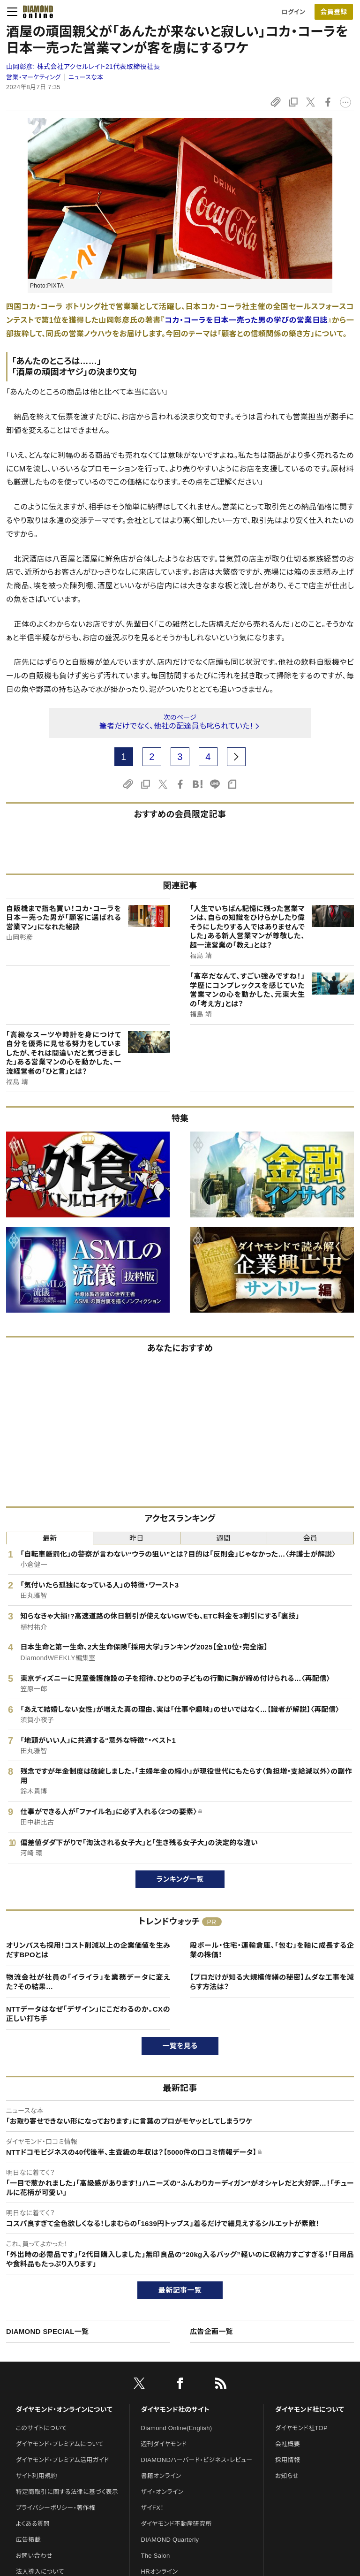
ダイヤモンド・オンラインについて (64, 2409)
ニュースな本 (86, 77)
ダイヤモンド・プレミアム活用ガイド (62, 2459)
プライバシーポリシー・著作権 (56, 2507)
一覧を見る (180, 2046)
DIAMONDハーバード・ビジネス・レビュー (197, 2459)
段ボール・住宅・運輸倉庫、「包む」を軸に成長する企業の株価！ (272, 1950)
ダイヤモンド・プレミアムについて (60, 2443)
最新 (50, 1538)
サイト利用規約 (36, 2475)
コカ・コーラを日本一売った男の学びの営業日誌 (246, 320)
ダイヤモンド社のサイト (175, 2409)
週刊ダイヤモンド (164, 2443)
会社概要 (287, 2443)
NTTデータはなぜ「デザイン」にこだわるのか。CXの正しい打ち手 (88, 2013)
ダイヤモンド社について (309, 2409)
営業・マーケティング (33, 77)
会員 (310, 1538)
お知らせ (287, 2475)
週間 (223, 1538)
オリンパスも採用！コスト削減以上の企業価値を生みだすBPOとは (88, 1950)
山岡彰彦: (83, 66)
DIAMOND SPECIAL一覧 (47, 2331)
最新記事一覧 (180, 2290)
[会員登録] (334, 12)
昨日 (136, 1538)
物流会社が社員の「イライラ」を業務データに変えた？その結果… (88, 1982)
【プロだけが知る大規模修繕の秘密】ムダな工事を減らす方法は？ (272, 1982)
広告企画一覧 (211, 2331)
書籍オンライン (161, 2475)
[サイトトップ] (35, 11)
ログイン (293, 12)
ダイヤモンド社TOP (301, 2428)
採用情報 (287, 2459)
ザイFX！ (152, 2507)
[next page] (236, 756)
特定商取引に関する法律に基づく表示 (67, 2491)
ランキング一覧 (180, 1879)
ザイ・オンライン (162, 2491)
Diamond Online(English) (176, 2428)
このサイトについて (41, 2428)
